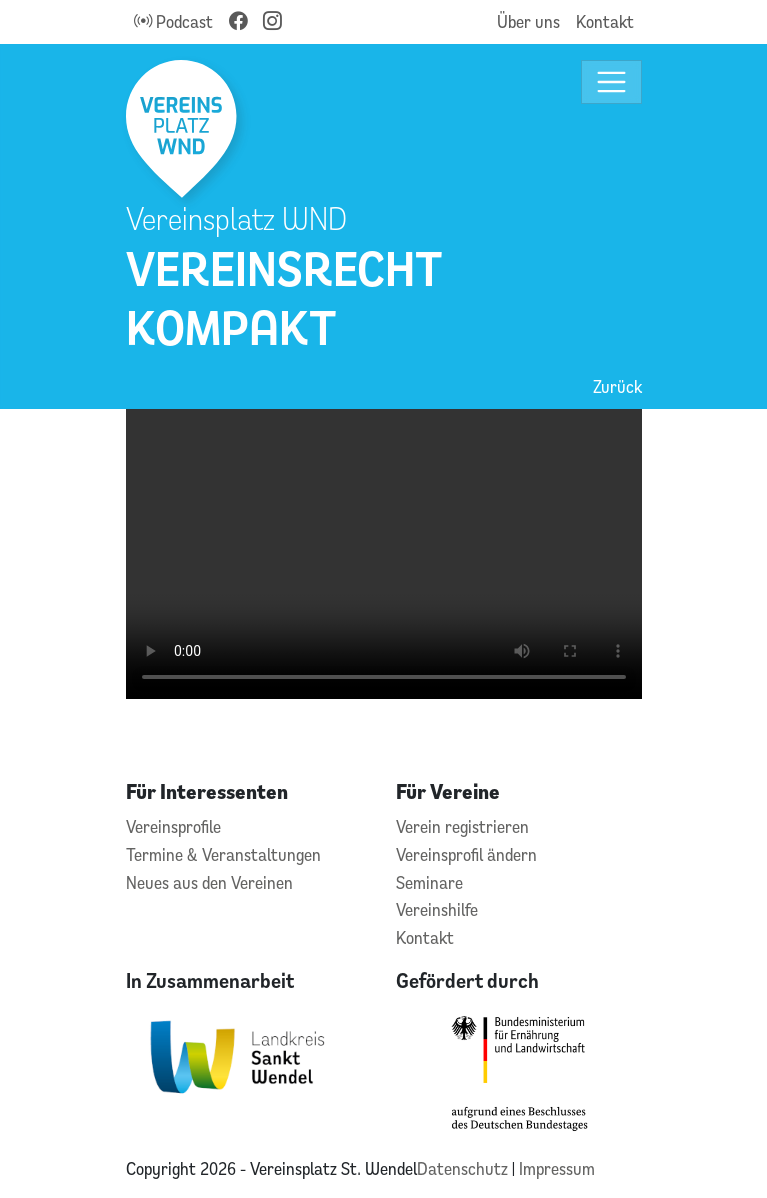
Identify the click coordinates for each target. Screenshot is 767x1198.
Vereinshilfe (437, 909)
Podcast (173, 21)
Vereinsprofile (173, 826)
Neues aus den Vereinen (209, 882)
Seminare (429, 882)
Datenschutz (464, 1168)
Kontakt (605, 21)
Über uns (528, 21)
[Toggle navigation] (611, 82)
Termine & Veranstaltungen (223, 854)
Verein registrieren (462, 826)
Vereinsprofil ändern (466, 854)
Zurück (617, 386)
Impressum (557, 1168)
